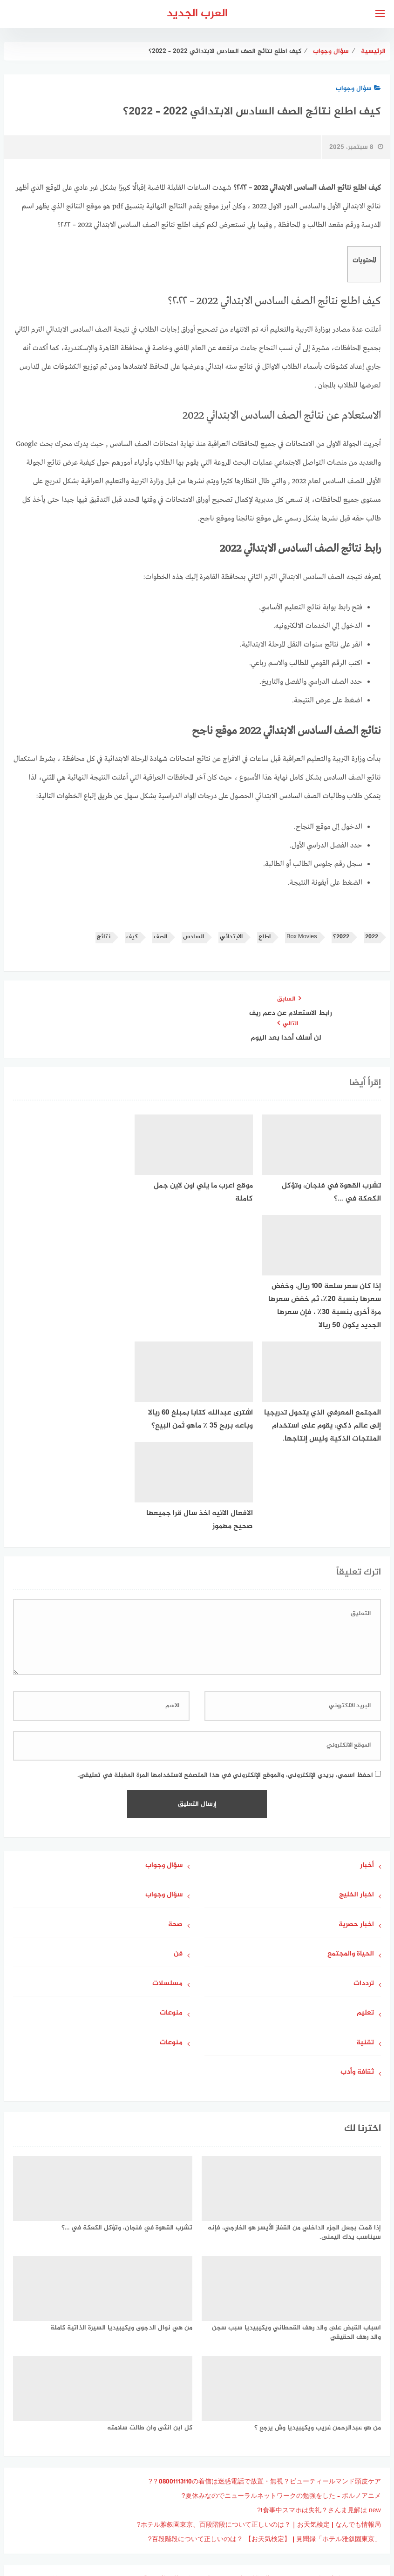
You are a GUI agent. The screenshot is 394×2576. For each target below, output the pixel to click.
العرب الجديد (197, 14)
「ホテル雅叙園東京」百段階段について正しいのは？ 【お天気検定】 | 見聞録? (264, 2340)
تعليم (365, 1814)
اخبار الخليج (356, 1695)
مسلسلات (167, 1784)
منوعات (171, 1814)
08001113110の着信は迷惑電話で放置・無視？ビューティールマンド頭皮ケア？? (265, 2282)
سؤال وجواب (358, 88)
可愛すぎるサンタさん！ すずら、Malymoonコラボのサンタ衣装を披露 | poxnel (262, 2423)
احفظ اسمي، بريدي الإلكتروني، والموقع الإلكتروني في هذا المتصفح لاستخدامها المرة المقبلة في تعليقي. (225, 1575)
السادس (193, 937)
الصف (160, 937)
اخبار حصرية (356, 1725)
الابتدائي (231, 937)
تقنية (365, 1843)
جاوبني (170, 2519)
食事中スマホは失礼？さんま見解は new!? (318, 2311)
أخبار (367, 1666)
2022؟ (341, 937)
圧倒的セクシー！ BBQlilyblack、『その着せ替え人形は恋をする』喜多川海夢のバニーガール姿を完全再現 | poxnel (210, 2380)
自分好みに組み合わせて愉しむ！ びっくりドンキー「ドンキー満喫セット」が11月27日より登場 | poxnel (225, 2394)
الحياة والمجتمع (350, 1754)
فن (178, 1754)
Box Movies (301, 937)
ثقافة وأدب (357, 1873)
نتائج (103, 937)
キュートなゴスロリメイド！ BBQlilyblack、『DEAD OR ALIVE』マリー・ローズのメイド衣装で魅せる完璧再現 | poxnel (200, 2408)
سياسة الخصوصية (219, 2519)
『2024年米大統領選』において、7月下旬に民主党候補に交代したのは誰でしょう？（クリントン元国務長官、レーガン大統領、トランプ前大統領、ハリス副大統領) (199, 2442)
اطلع (264, 937)
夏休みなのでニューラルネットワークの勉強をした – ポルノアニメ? (281, 2296)
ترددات (363, 1784)
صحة (175, 1725)
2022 (371, 937)
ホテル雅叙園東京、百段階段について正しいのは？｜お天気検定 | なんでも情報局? (259, 2325)
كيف (132, 937)
